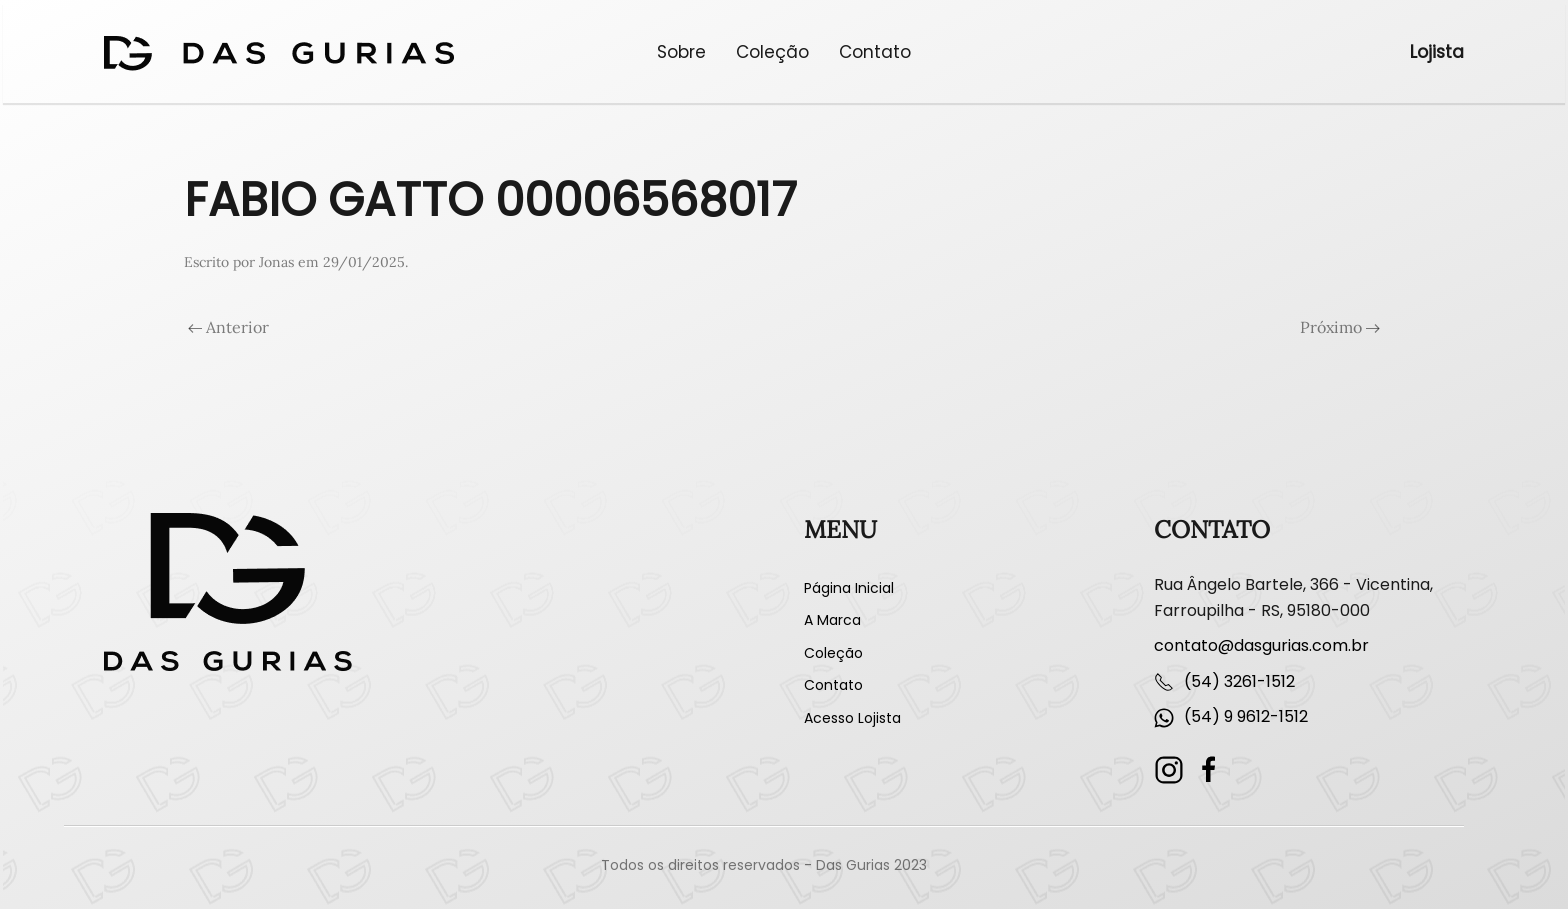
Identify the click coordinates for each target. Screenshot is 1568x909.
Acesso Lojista (852, 718)
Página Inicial (849, 588)
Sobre (681, 52)
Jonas (276, 262)
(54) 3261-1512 (1239, 681)
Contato (875, 52)
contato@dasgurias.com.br (1261, 645)
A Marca (832, 620)
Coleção (772, 52)
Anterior (228, 327)
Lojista (1437, 52)
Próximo (1340, 327)
